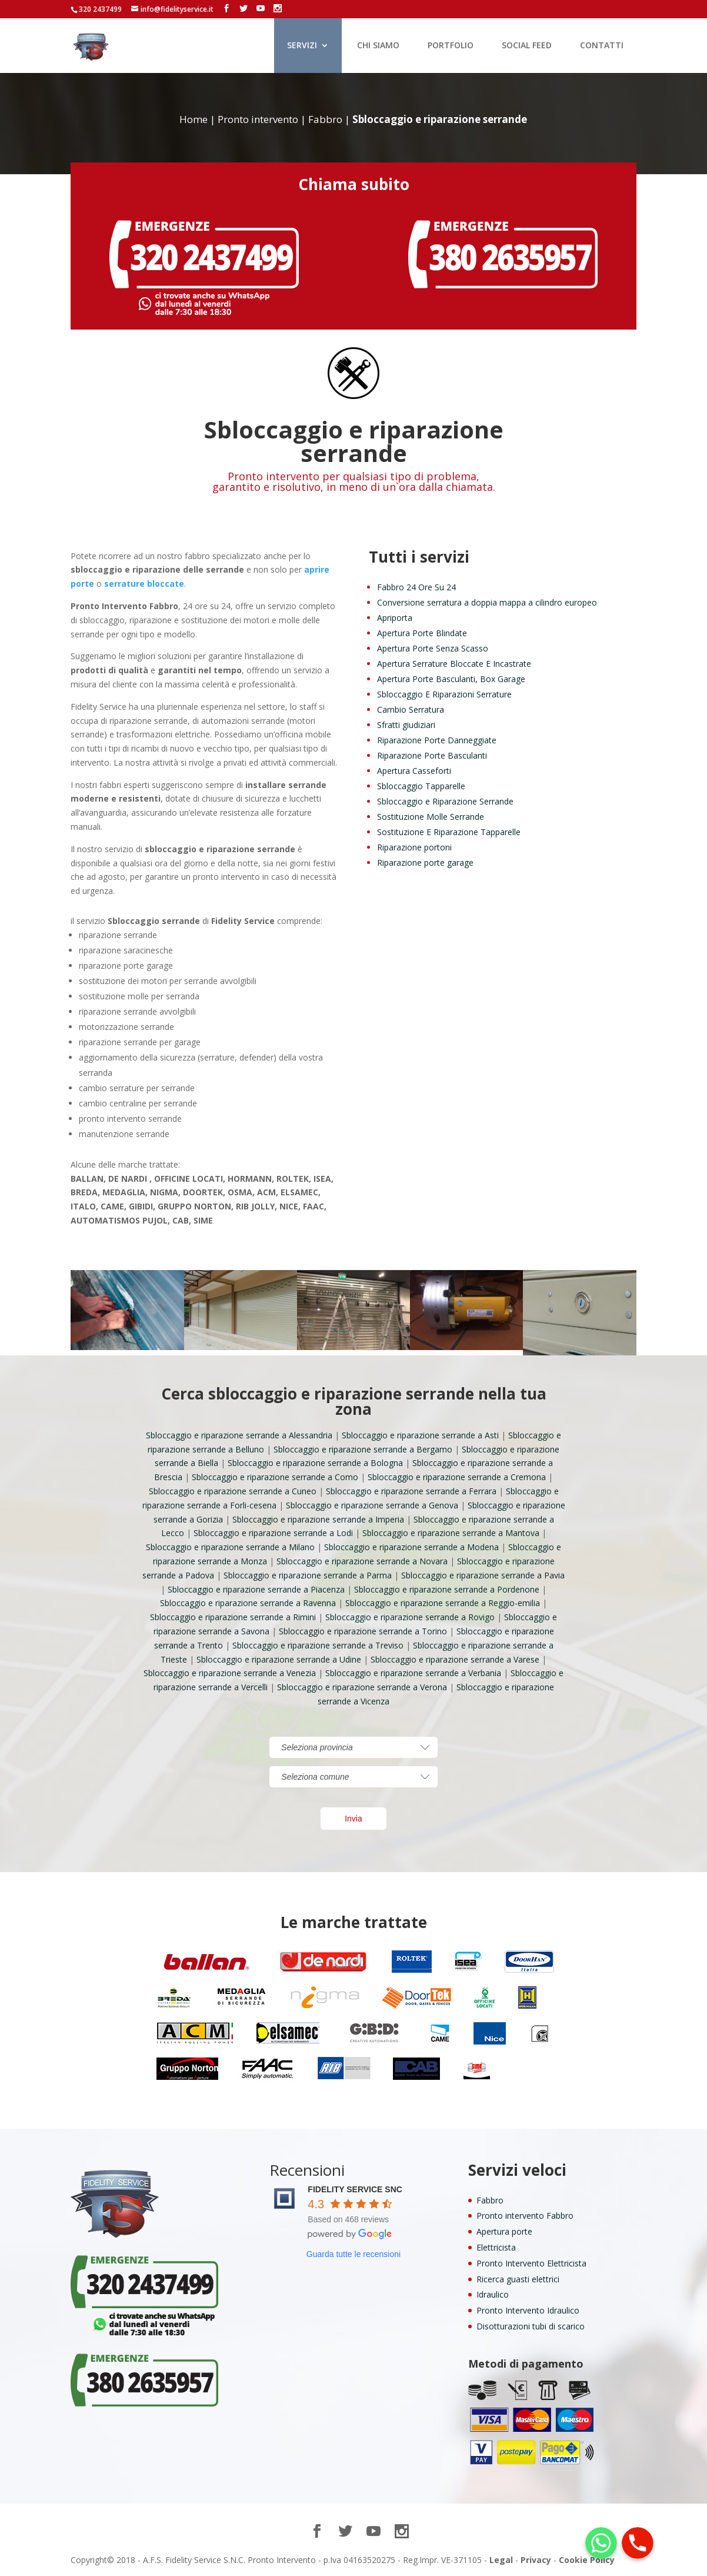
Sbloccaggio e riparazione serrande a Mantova (450, 1532)
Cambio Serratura (410, 709)
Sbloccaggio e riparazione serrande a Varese (455, 1659)
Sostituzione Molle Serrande (430, 816)
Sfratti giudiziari (406, 724)
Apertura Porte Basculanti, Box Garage (451, 678)
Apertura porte (504, 2231)
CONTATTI (601, 46)
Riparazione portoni (414, 847)
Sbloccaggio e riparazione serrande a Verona (362, 1687)
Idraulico (492, 2294)
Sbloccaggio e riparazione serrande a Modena (411, 1547)
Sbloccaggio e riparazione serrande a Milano (230, 1547)
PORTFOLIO (450, 46)
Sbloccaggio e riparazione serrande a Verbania (413, 1672)
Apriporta (394, 617)
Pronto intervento (258, 119)
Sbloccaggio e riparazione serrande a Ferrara (411, 1491)
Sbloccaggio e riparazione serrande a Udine (278, 1659)
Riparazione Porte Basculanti (432, 755)
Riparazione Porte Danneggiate (436, 740)
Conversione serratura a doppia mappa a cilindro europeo (487, 602)
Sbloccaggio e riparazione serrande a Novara (362, 1561)
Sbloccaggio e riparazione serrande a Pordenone (446, 1589)
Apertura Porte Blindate (422, 633)
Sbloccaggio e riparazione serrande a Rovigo (410, 1617)
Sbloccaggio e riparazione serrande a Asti (420, 1435)
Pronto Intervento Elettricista (531, 2263)
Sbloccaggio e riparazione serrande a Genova (372, 1505)
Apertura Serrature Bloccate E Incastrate (454, 663)
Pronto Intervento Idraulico (527, 2310)
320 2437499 (100, 9)
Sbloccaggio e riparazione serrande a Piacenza (256, 1589)
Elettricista (496, 2247)
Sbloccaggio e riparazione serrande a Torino (363, 1631)
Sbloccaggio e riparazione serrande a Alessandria (239, 1435)
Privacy (536, 2559)
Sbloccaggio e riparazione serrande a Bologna (315, 1462)
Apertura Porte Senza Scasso (432, 648)
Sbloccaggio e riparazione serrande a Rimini (233, 1617)
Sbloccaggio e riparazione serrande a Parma (308, 1575)
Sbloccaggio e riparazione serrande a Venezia (230, 1672)
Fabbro (325, 119)
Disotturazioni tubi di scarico (530, 2326)
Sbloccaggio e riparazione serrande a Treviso (317, 1645)
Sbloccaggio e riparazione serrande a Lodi (273, 1532)
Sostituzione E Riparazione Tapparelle (449, 831)
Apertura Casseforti (414, 770)
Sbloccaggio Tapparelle (421, 786)
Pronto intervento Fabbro (524, 2215)
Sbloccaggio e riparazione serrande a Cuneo (232, 1491)
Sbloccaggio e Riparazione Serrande (445, 801)
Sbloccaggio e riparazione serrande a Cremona (457, 1477)
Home (193, 119)
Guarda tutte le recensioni (353, 2254)
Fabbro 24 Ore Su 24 (416, 587)
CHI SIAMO (378, 46)
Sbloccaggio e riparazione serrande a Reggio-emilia (442, 1602)
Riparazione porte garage (425, 862)
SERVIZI (302, 46)
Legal (501, 2559)
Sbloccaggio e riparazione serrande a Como (275, 1477)
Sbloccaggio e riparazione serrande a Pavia (483, 1575)
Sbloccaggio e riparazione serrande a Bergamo (363, 1449)
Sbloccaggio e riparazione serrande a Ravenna (248, 1602)
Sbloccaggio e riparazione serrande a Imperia (318, 1519)
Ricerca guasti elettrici (517, 2279)
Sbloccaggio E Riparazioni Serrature (444, 694)
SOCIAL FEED (527, 46)
